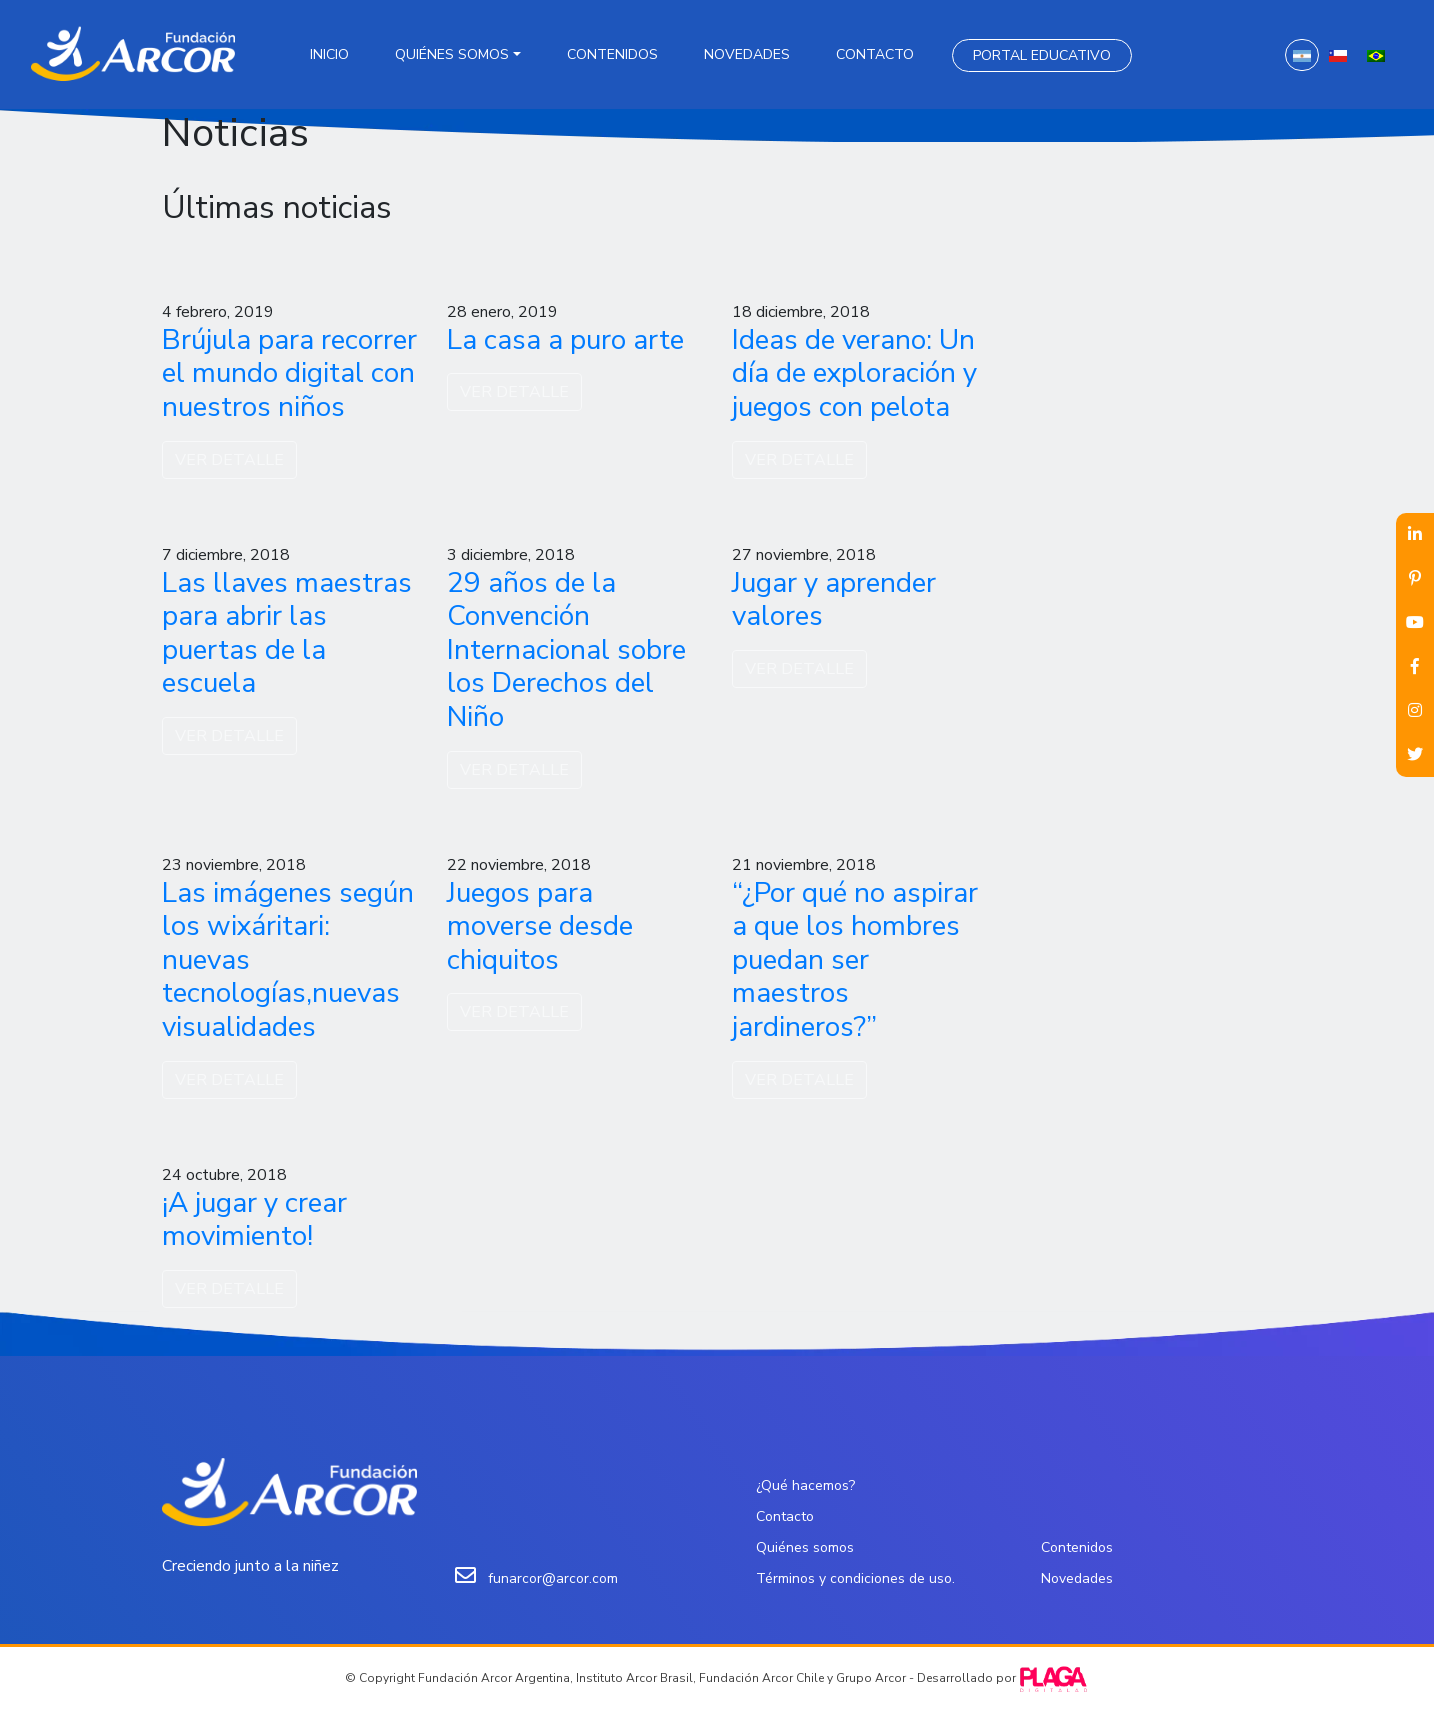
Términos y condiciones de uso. (855, 1578)
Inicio (329, 54)
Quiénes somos (452, 54)
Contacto (875, 54)
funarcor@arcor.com (553, 1578)
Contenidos (612, 54)
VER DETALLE (229, 460)
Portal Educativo (1042, 55)
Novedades (747, 54)
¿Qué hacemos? (805, 1485)
